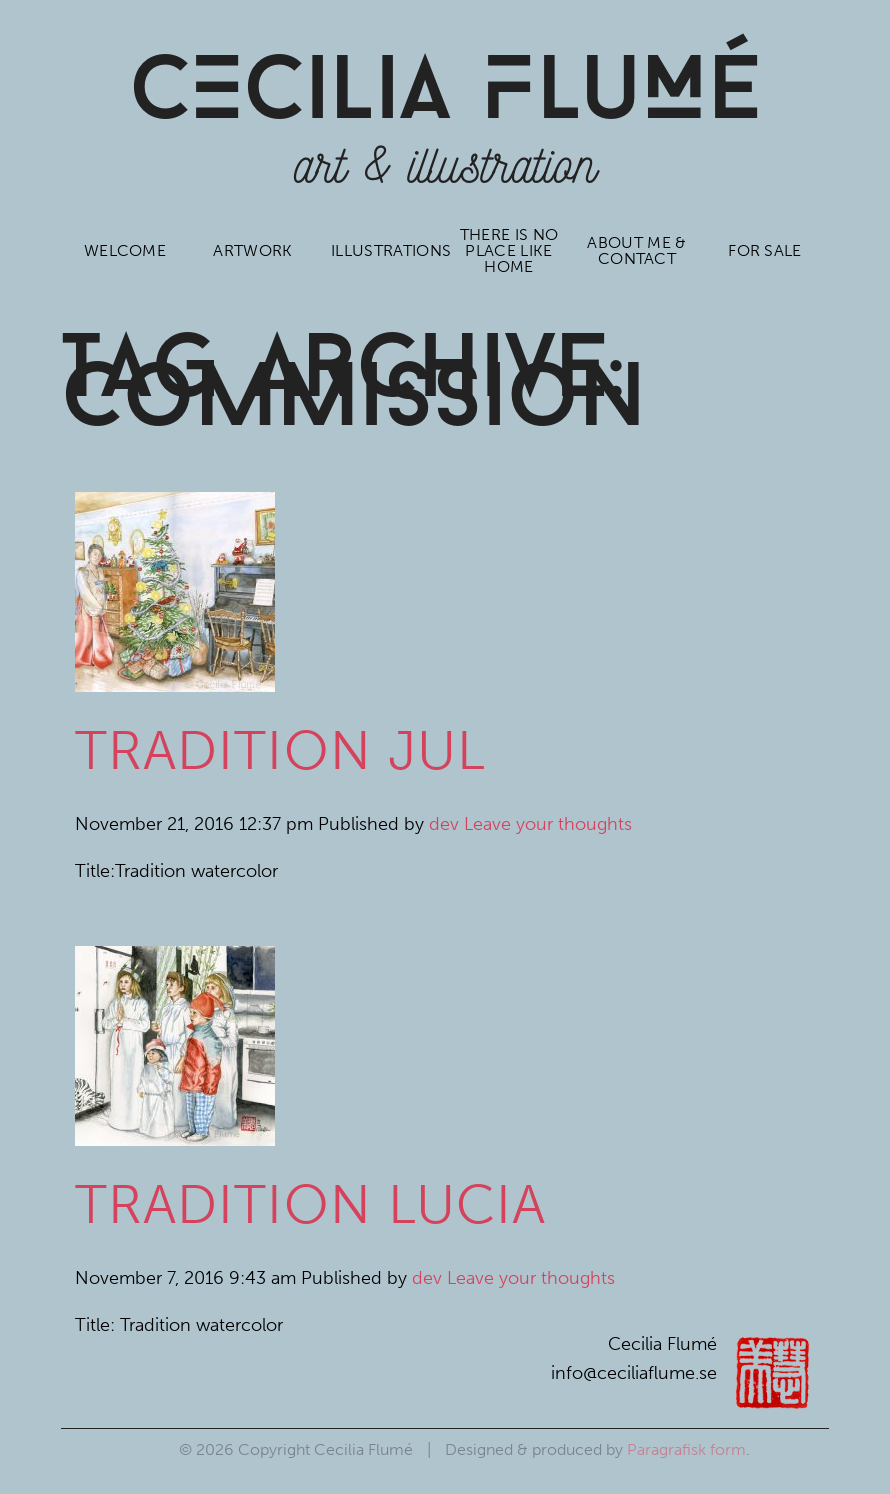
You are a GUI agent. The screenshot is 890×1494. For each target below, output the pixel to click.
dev (444, 824)
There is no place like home (508, 250)
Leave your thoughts (548, 824)
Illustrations (384, 250)
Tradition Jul (280, 750)
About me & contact (637, 250)
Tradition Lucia (310, 1204)
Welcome (124, 250)
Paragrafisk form (686, 1449)
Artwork (252, 250)
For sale (765, 250)
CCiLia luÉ (445, 95)
